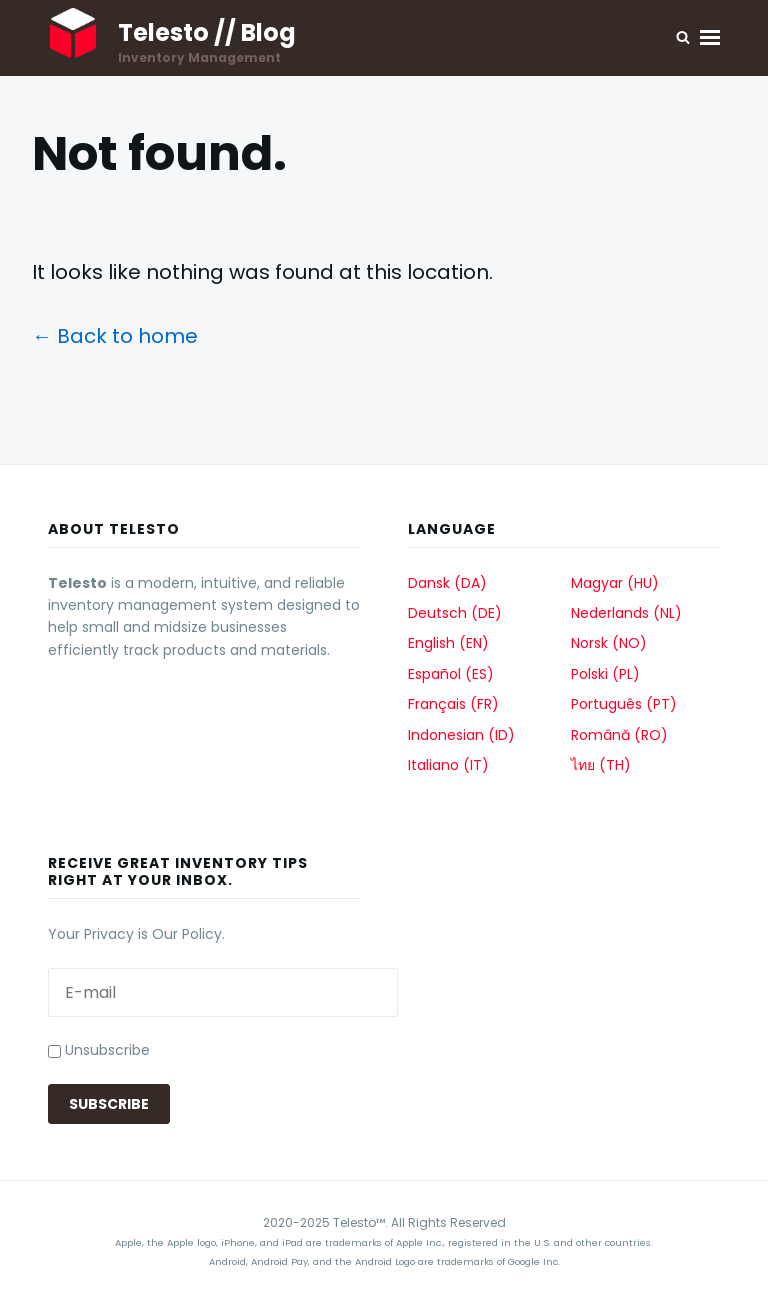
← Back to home (115, 336)
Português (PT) (624, 704)
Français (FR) (453, 704)
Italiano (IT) (448, 765)
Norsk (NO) (609, 643)
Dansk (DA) (447, 583)
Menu (710, 37)
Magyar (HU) (615, 583)
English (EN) (448, 643)
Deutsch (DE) (455, 613)
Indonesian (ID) (461, 735)
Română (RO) (619, 735)
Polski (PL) (605, 674)
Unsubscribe (99, 1050)
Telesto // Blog (207, 32)
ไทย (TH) (601, 765)
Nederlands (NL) (626, 613)
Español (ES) (451, 674)
